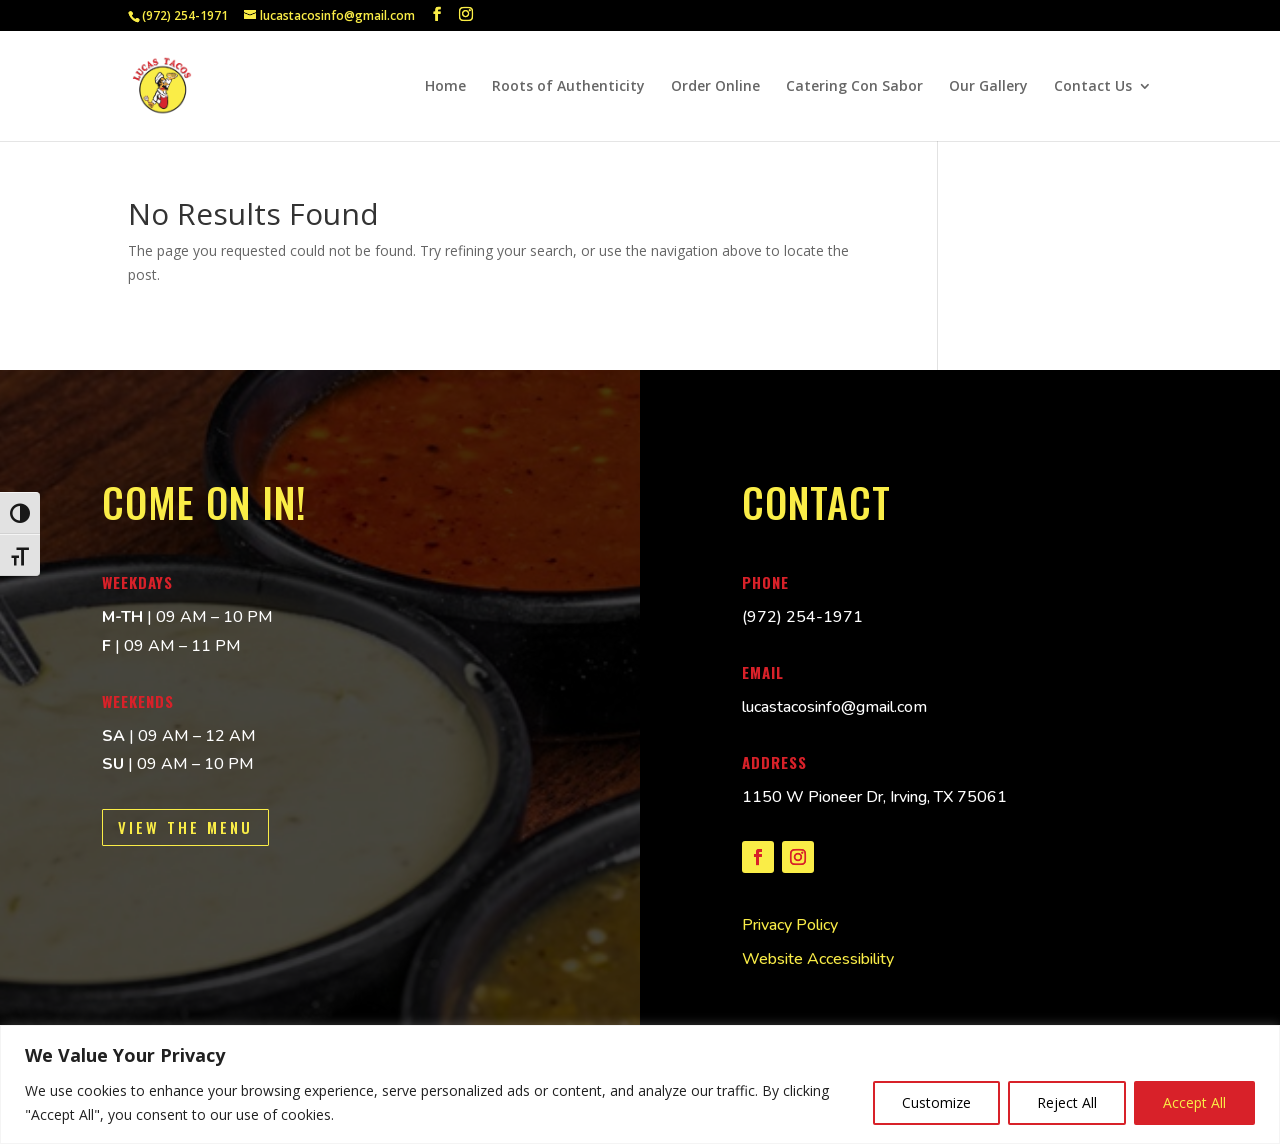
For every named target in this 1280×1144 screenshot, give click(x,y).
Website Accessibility (818, 959)
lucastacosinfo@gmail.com (834, 707)
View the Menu (185, 827)
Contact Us (1093, 87)
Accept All (1194, 1102)
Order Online (715, 87)
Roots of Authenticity (568, 87)
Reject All (1067, 1102)
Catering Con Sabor (854, 87)
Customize (936, 1102)
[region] (640, 1084)
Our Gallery (988, 87)
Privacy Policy (790, 925)
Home (445, 87)
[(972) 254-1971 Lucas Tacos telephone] (802, 617)
